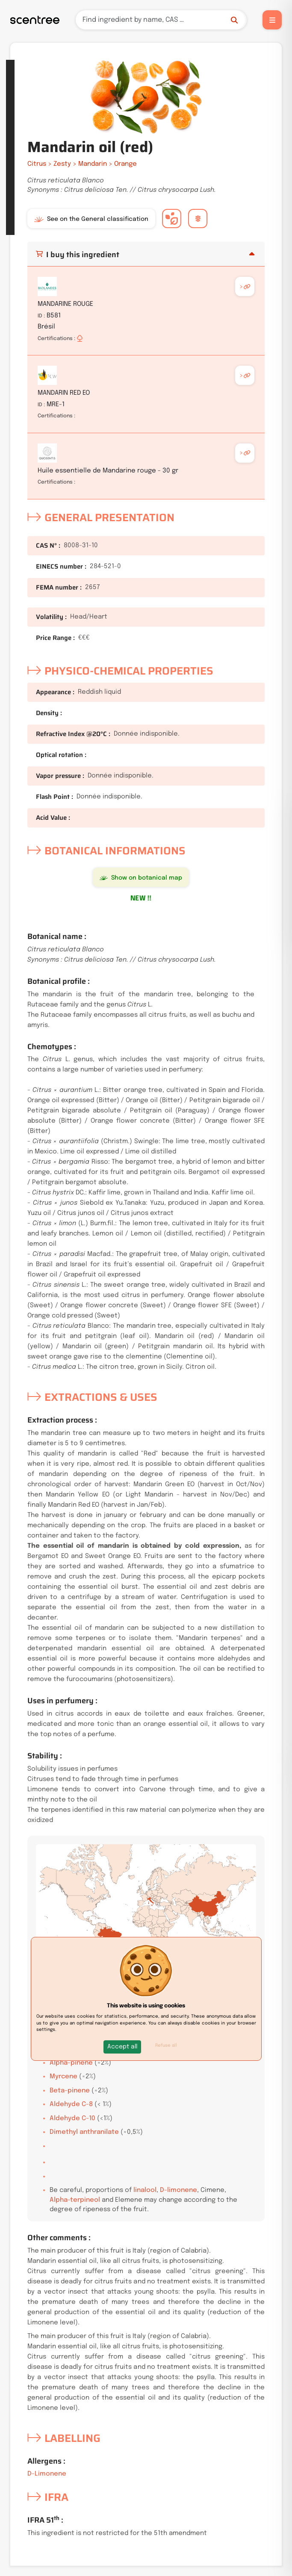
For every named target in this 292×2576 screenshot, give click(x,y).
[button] (122, 2047)
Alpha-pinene (71, 2063)
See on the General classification (91, 219)
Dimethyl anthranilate (84, 2132)
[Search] (161, 19)
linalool (144, 2190)
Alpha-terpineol (75, 2200)
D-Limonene (46, 2473)
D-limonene (178, 2190)
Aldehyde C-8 (71, 2104)
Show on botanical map (141, 878)
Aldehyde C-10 (72, 2118)
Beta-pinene (70, 2090)
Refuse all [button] (166, 2045)
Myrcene (63, 2076)
